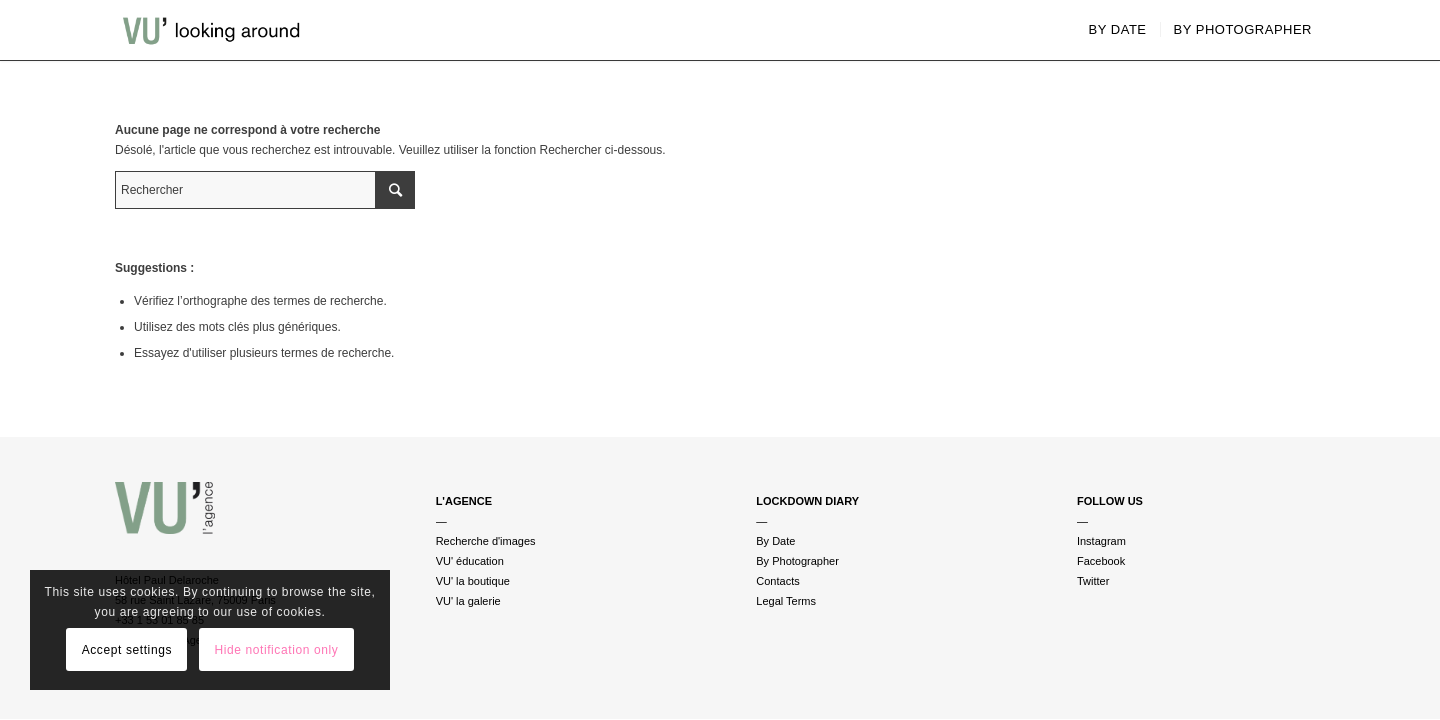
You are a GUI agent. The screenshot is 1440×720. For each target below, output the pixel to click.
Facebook (1101, 561)
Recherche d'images (486, 541)
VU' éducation (470, 561)
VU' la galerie (468, 601)
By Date (775, 541)
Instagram (1101, 541)
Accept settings (127, 650)
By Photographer (797, 561)
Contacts (777, 581)
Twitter (1093, 581)
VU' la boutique (473, 581)
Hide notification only (276, 650)
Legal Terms (786, 601)
